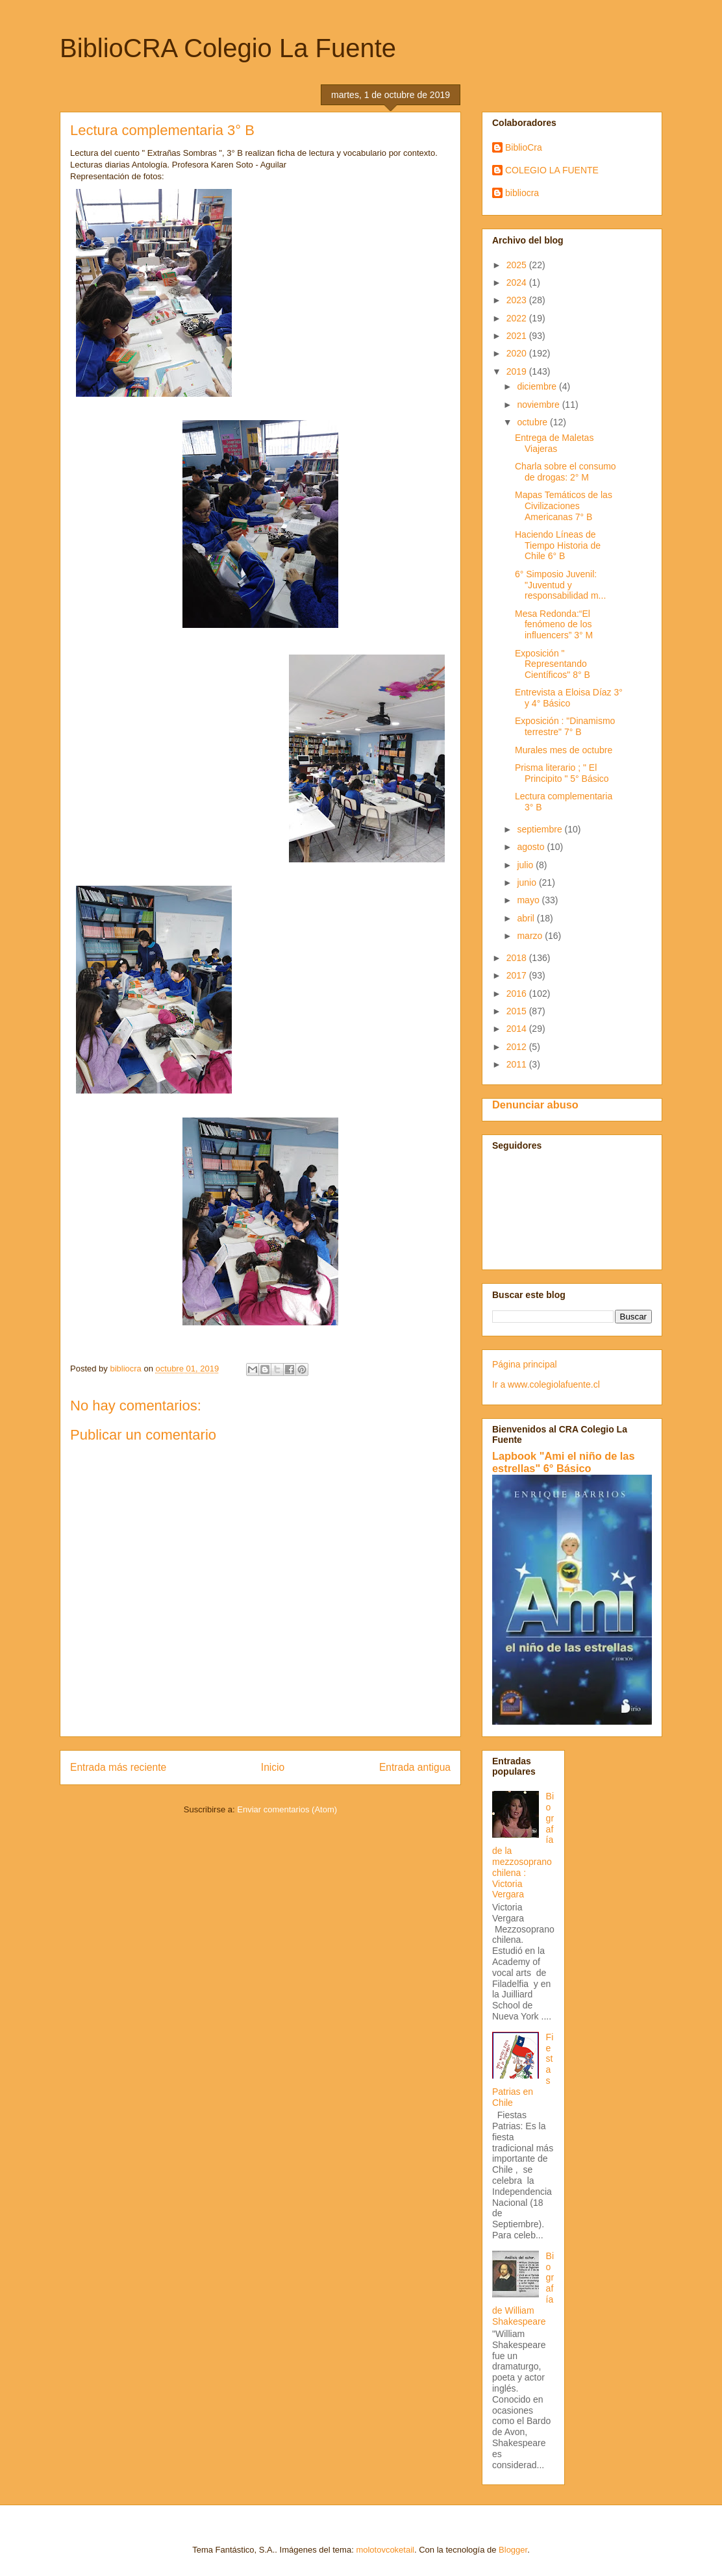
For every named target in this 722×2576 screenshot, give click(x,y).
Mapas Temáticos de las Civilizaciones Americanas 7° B (563, 506)
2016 (517, 993)
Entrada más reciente (118, 1767)
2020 (517, 353)
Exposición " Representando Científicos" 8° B (552, 664)
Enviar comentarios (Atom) (287, 1809)
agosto (532, 847)
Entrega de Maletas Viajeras (554, 443)
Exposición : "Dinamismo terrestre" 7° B (565, 726)
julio (526, 865)
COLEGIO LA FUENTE (552, 170)
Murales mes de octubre (563, 750)
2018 (517, 958)
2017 (517, 975)
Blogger (513, 2550)
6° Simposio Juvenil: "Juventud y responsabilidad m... (560, 585)
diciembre (538, 386)
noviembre (539, 404)
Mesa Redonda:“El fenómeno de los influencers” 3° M (554, 624)
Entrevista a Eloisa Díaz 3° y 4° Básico (569, 697)
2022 (517, 318)
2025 (517, 265)
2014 (517, 1028)
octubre (533, 422)
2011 (517, 1064)
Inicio (272, 1767)
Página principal (524, 1364)
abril (526, 918)
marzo (531, 936)
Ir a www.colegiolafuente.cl (546, 1384)
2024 (517, 282)
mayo (529, 900)
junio (527, 882)
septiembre (540, 829)
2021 (517, 336)
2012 (517, 1047)
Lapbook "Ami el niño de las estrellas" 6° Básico (563, 1462)
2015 (517, 1011)
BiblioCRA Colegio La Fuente (228, 48)
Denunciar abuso (535, 1104)
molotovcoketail (385, 2550)
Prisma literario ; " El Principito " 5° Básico (562, 773)
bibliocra (522, 193)
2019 (517, 371)
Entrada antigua (415, 1767)
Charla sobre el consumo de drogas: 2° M (565, 471)
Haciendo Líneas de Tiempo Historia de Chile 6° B (558, 545)
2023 (517, 300)
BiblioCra (523, 147)
